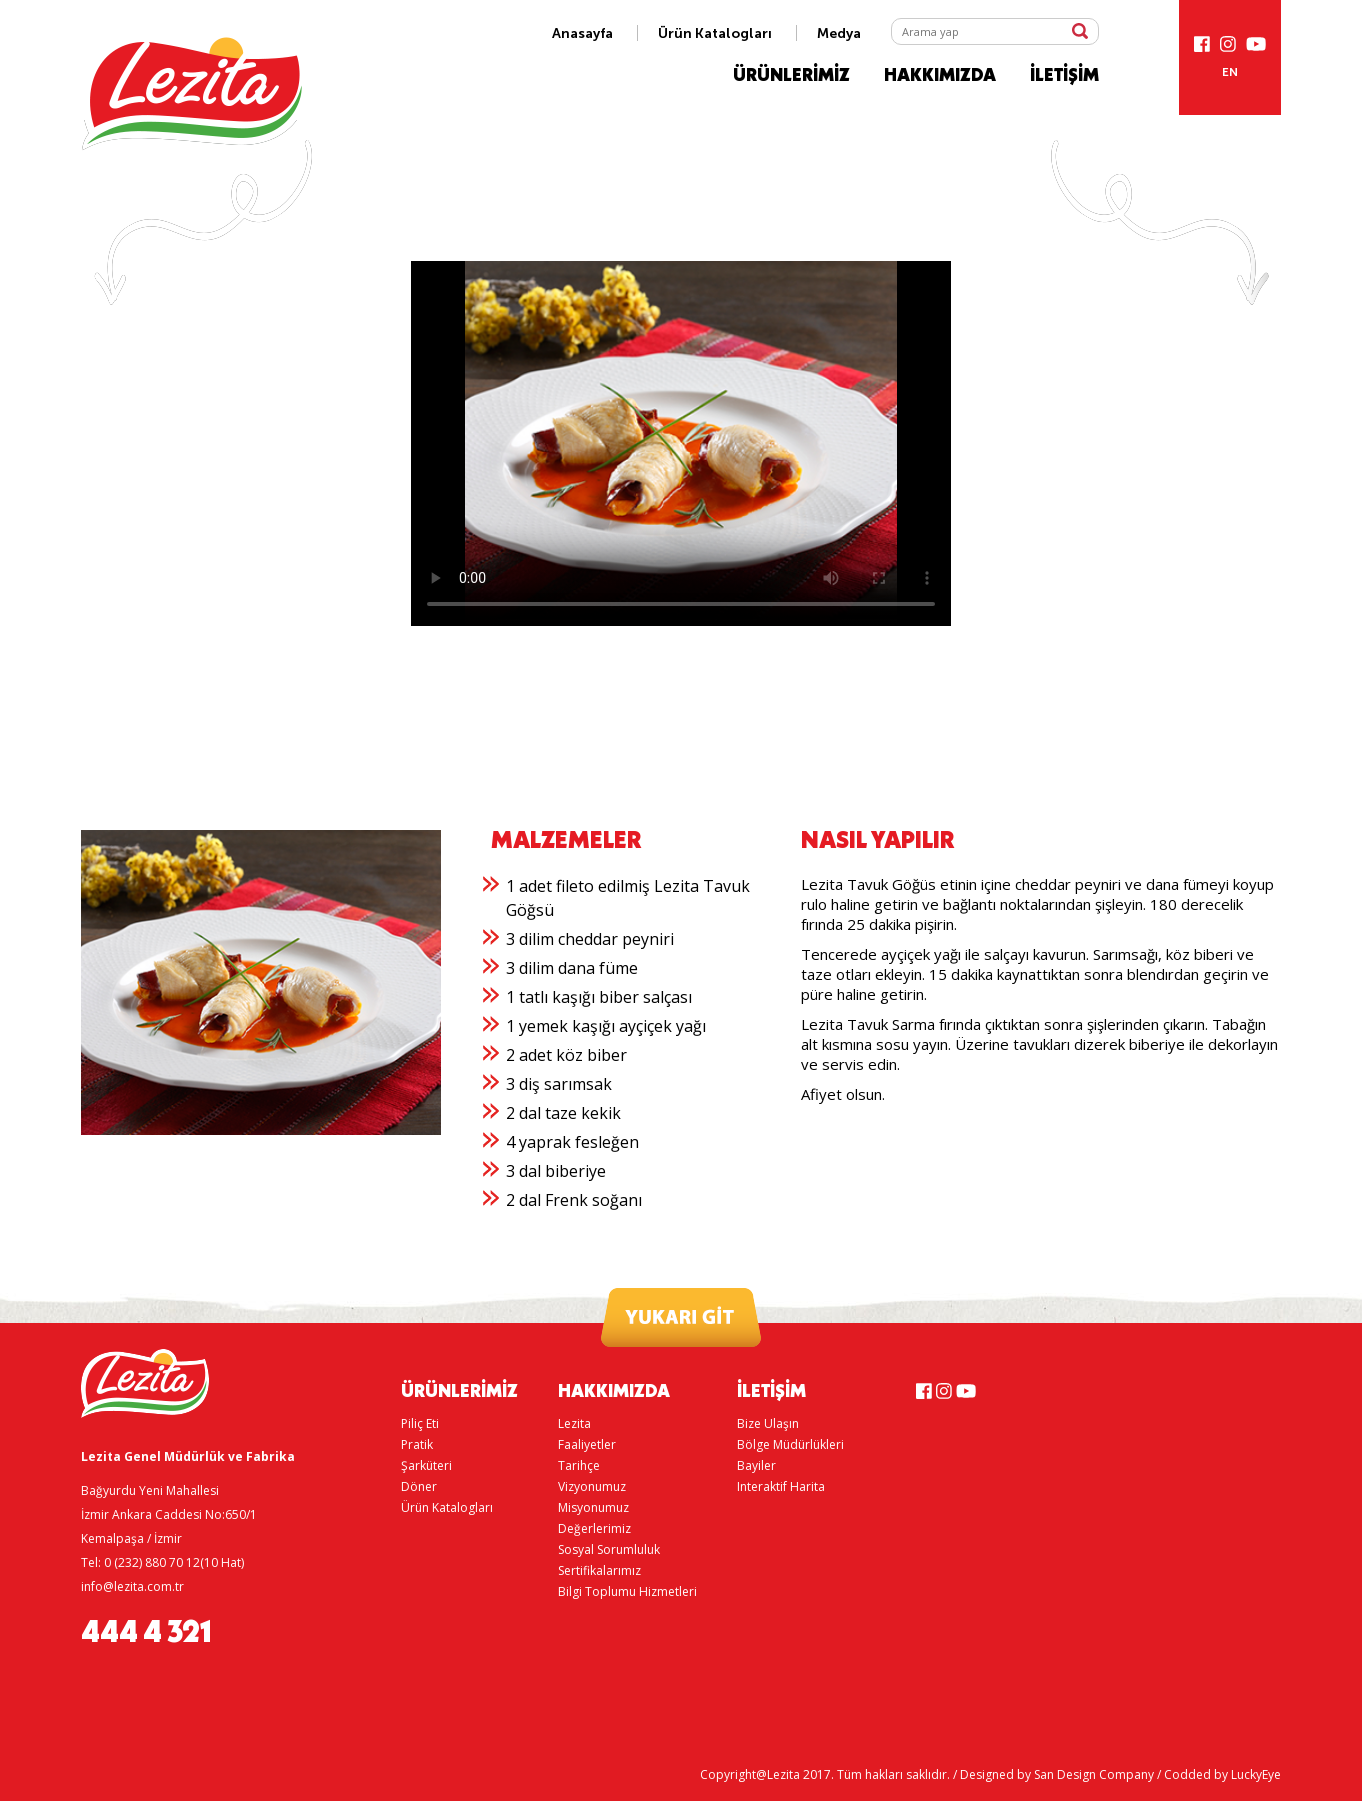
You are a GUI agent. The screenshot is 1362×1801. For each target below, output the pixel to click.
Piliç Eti (420, 1423)
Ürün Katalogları (715, 33)
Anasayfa (582, 33)
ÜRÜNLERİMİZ (791, 76)
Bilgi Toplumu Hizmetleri (627, 1591)
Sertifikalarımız (599, 1570)
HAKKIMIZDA (940, 76)
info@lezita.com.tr (132, 1586)
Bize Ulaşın (768, 1423)
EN (1230, 72)
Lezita (574, 1423)
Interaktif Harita (781, 1486)
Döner (419, 1486)
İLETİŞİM (1064, 76)
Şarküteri (426, 1465)
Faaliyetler (587, 1444)
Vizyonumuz (592, 1486)
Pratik (417, 1444)
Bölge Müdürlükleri (790, 1444)
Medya (839, 33)
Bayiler (756, 1465)
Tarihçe (579, 1465)
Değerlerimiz (594, 1528)
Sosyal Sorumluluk (609, 1549)
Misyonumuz (593, 1507)
